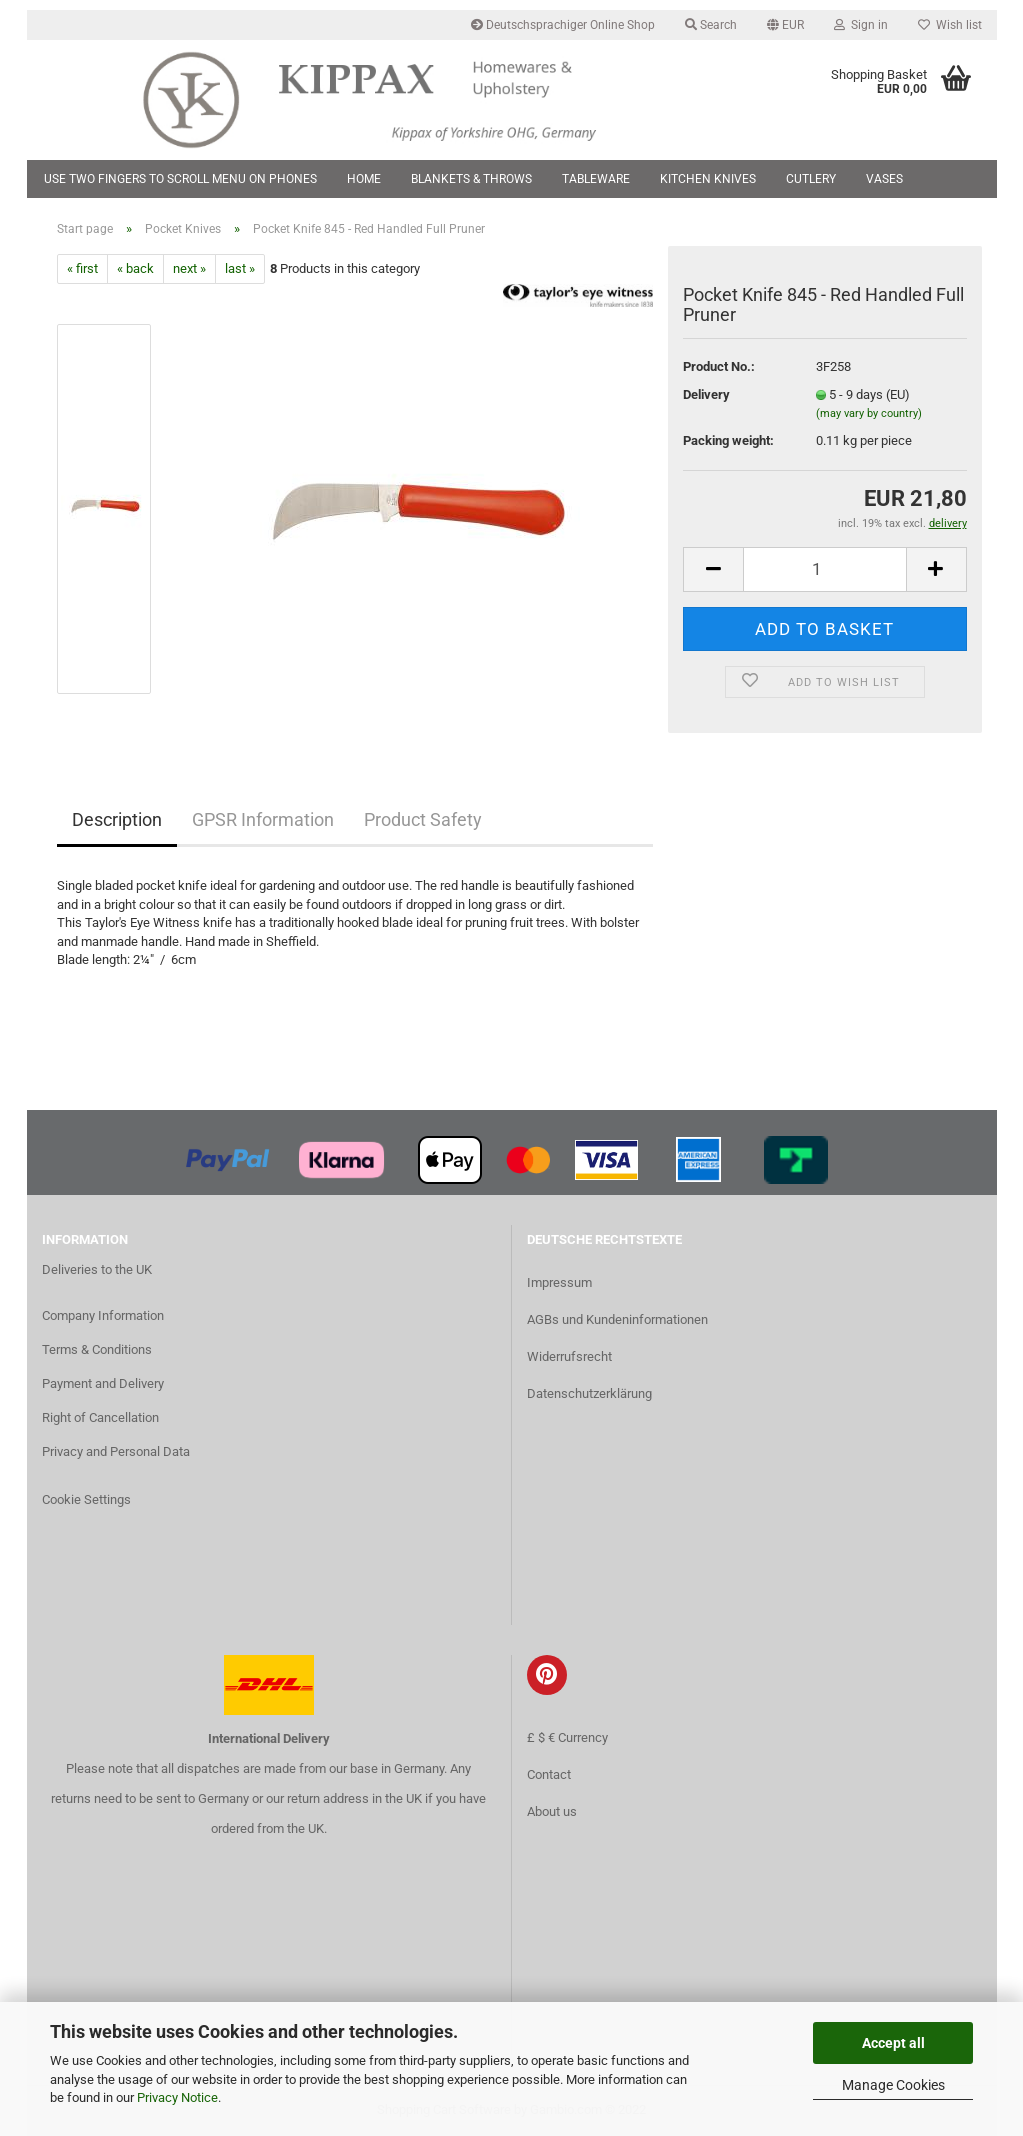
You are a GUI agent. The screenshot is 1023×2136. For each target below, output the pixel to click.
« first (82, 268)
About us (552, 1811)
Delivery (706, 394)
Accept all (893, 2043)
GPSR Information (263, 819)
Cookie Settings (86, 1499)
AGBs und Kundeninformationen (617, 1319)
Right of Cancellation (100, 1417)
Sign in (861, 25)
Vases (884, 179)
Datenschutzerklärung (589, 1393)
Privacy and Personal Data (116, 1451)
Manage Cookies (893, 2085)
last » (240, 268)
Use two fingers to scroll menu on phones (180, 179)
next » (189, 268)
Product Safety (423, 819)
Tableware (596, 179)
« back (135, 268)
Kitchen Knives (708, 179)
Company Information (103, 1315)
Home (364, 179)
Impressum (559, 1282)
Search (711, 25)
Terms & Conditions (97, 1349)
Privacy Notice (177, 2097)
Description (117, 819)
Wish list (950, 25)
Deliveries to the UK (97, 1269)
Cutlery (811, 179)
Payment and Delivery (103, 1383)
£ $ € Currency (567, 1737)
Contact (549, 1774)
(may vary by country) (869, 413)
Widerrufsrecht (569, 1356)
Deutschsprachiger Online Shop (563, 25)
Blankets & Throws (471, 179)
